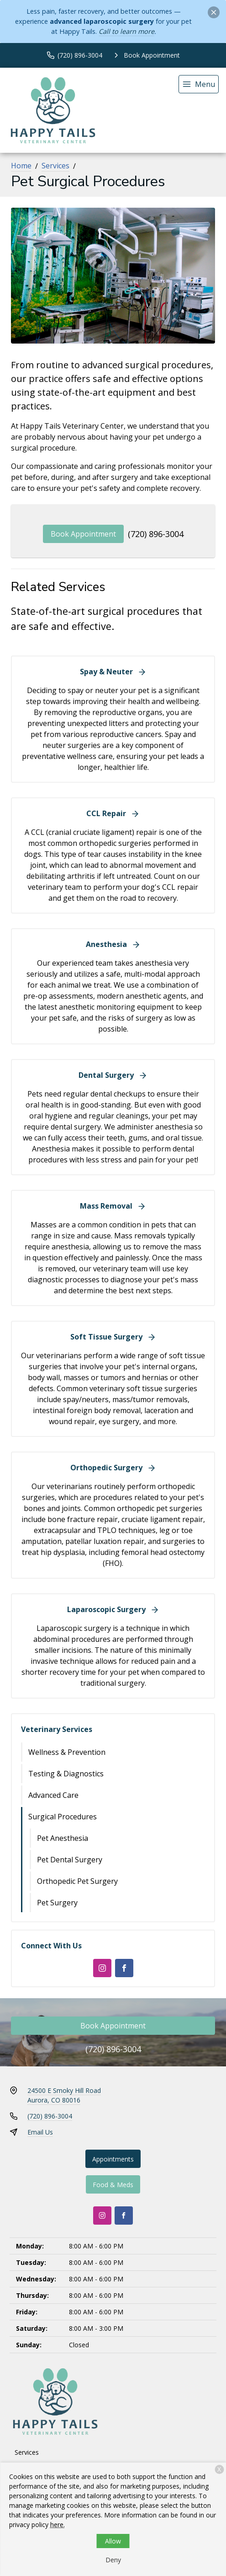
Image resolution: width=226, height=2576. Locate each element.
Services (55, 166)
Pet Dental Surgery (69, 1860)
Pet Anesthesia (62, 1838)
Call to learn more (126, 31)
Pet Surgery (57, 1903)
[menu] (199, 84)
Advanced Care (53, 1795)
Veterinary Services (56, 1729)
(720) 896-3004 (156, 533)
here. (57, 2524)
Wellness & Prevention (66, 1752)
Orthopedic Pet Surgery (77, 1881)
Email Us (40, 2132)
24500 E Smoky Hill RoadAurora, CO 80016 (64, 2095)
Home (21, 166)
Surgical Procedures (62, 1817)
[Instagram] (102, 1968)
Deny (113, 2559)
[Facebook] (124, 1968)
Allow (113, 2541)
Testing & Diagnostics (66, 1774)
